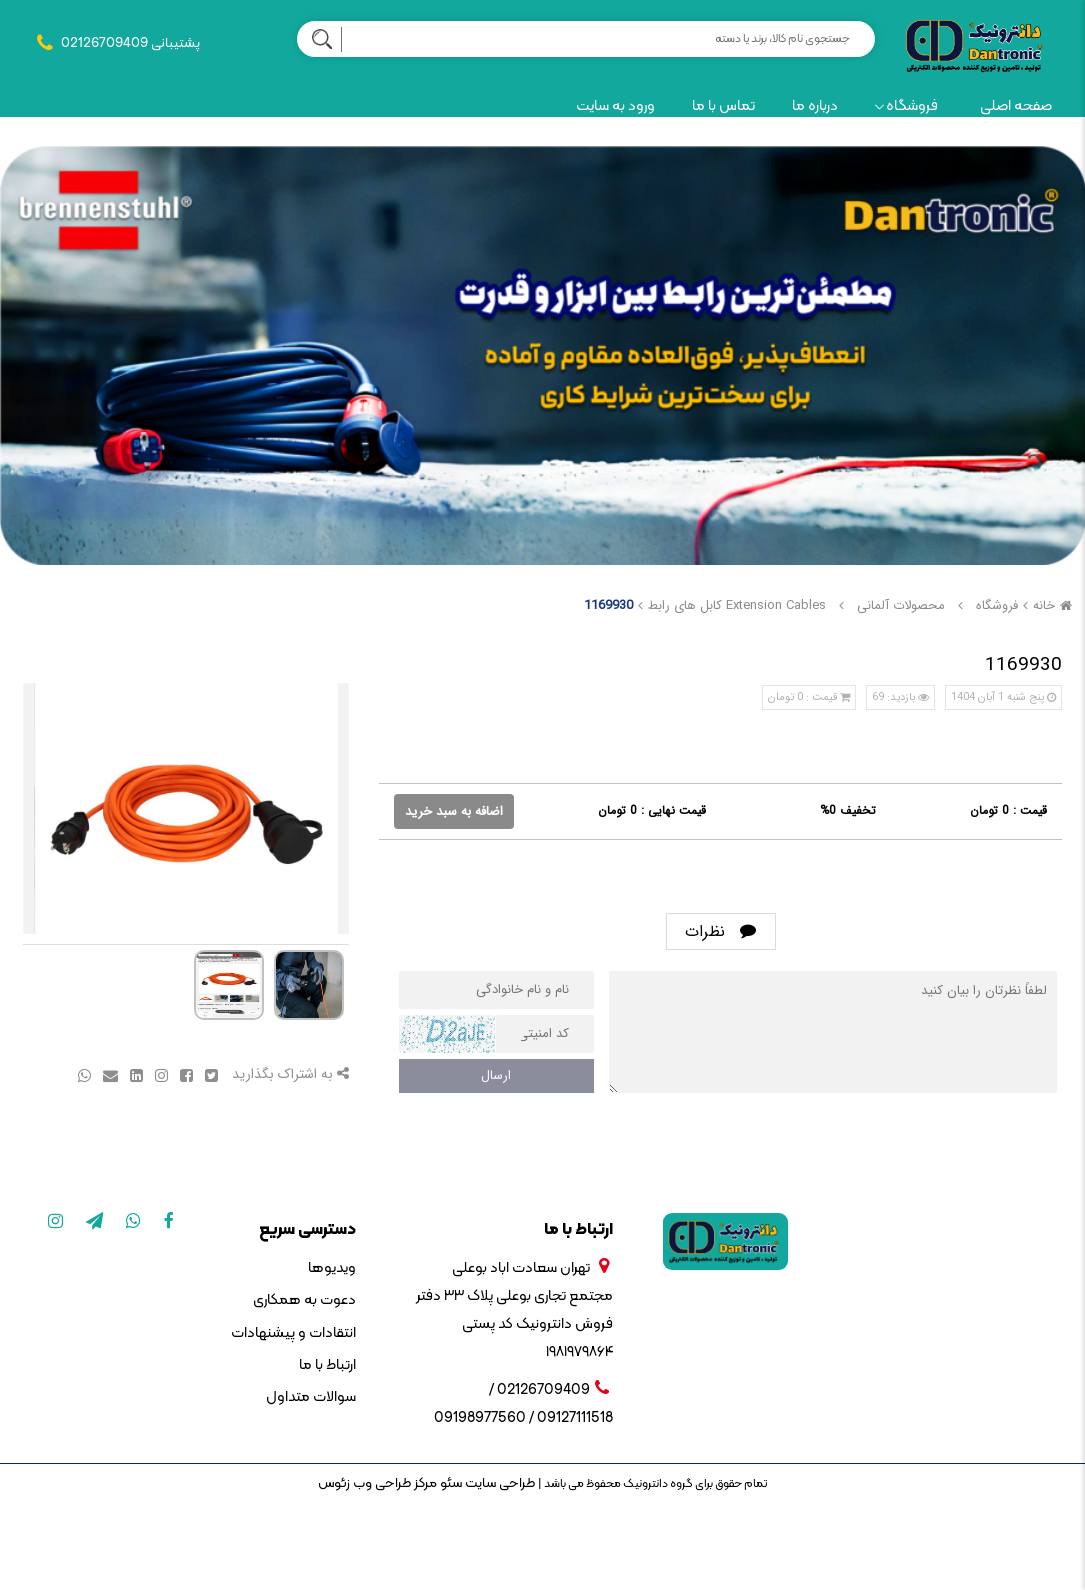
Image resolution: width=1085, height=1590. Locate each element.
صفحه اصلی (1016, 106)
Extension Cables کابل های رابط (737, 605)
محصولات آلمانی (901, 605)
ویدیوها (332, 1268)
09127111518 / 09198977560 (523, 1418)
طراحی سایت (498, 1483)
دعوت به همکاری (304, 1300)
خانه (1055, 605)
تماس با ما (723, 106)
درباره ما (815, 106)
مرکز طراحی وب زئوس (377, 1483)
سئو (449, 1483)
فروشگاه (906, 106)
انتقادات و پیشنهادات (293, 1333)
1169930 (608, 605)
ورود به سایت (615, 106)
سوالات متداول (311, 1397)
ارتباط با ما (327, 1365)
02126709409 (104, 43)
